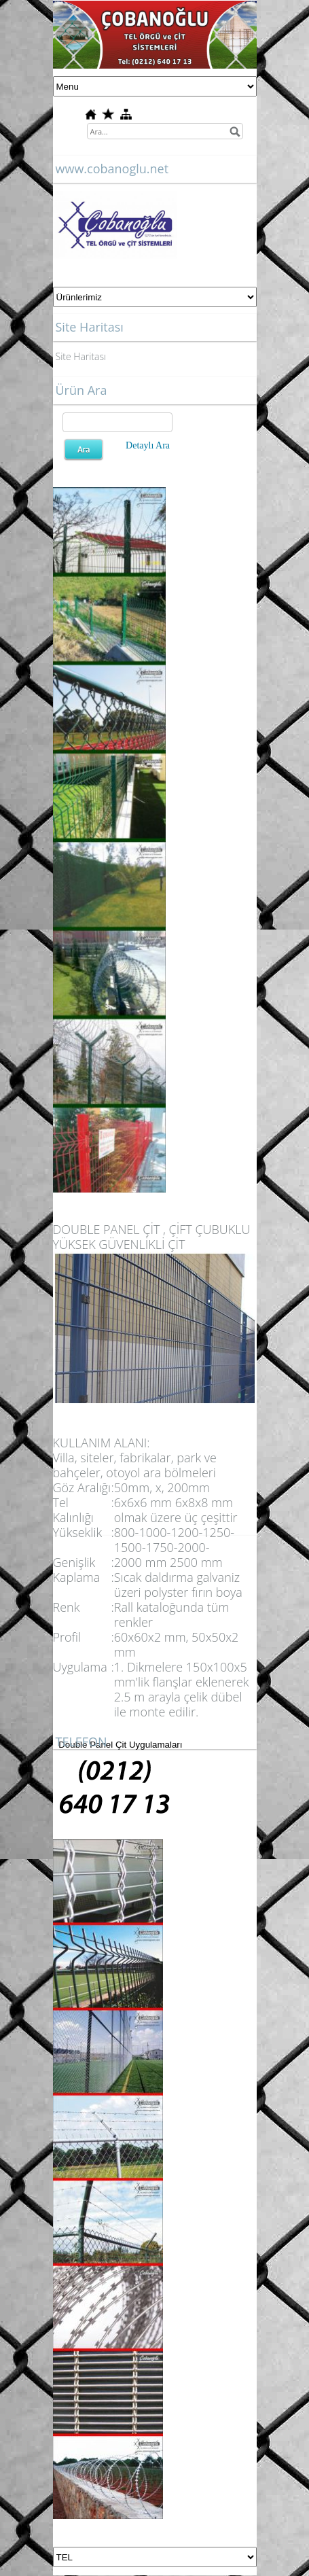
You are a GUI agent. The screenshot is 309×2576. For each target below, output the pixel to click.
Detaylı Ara (148, 445)
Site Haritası (81, 356)
